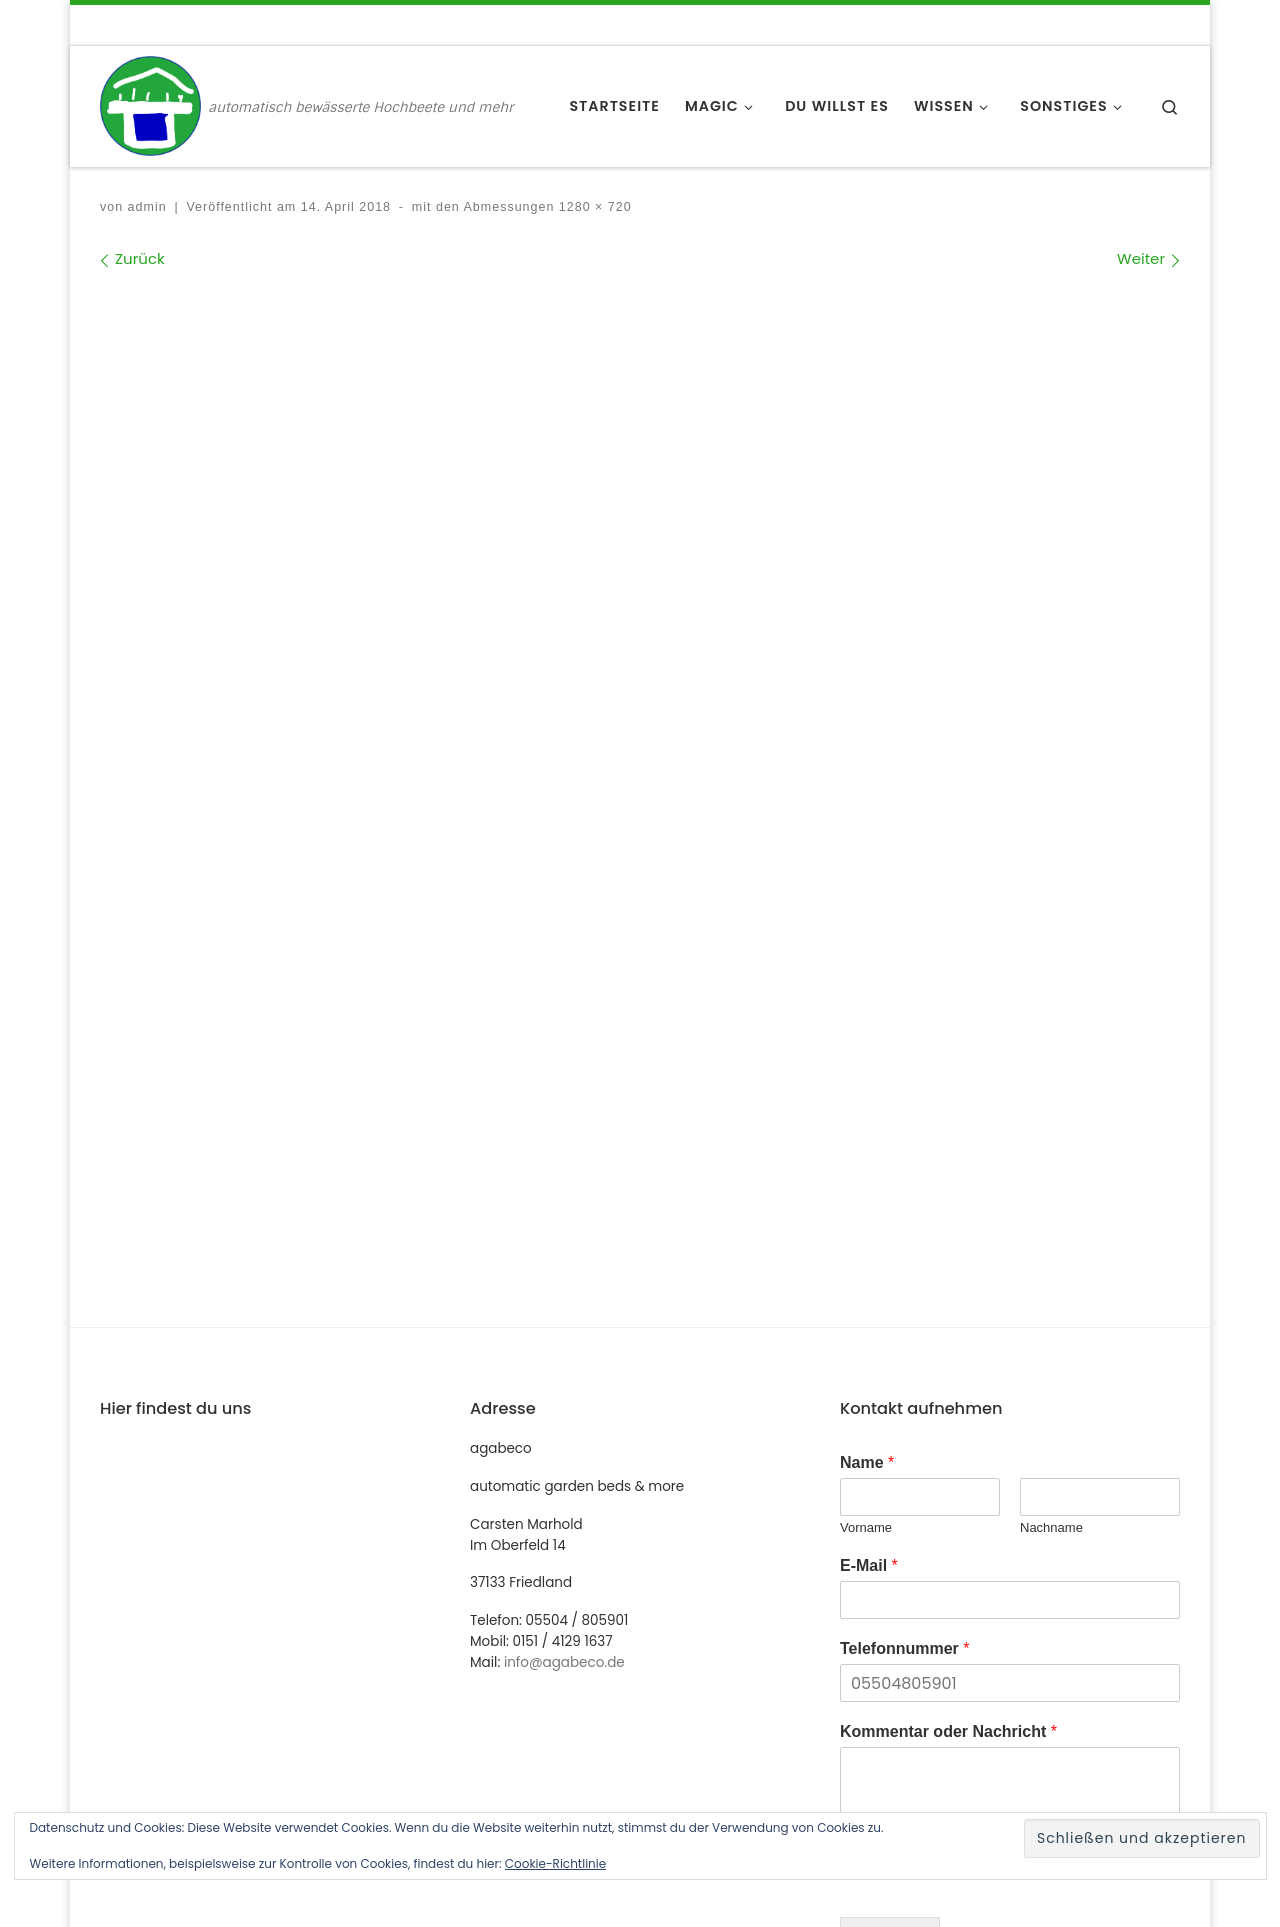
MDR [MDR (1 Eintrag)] (878, 1755)
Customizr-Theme (423, 1893)
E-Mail (869, 1145)
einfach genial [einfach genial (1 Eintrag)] (910, 1723)
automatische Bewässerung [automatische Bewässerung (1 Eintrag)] (956, 1690)
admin (147, 207)
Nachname (1051, 1107)
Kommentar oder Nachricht (948, 1311)
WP (212, 1893)
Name (867, 1042)
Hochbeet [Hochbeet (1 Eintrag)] (1043, 1723)
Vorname (866, 1107)
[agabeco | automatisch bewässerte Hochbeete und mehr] (150, 104)
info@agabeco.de (564, 1242)
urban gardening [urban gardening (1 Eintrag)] (1003, 1755)
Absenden (890, 1517)
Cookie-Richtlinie (555, 1863)
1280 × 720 (592, 207)
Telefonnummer (905, 1228)
